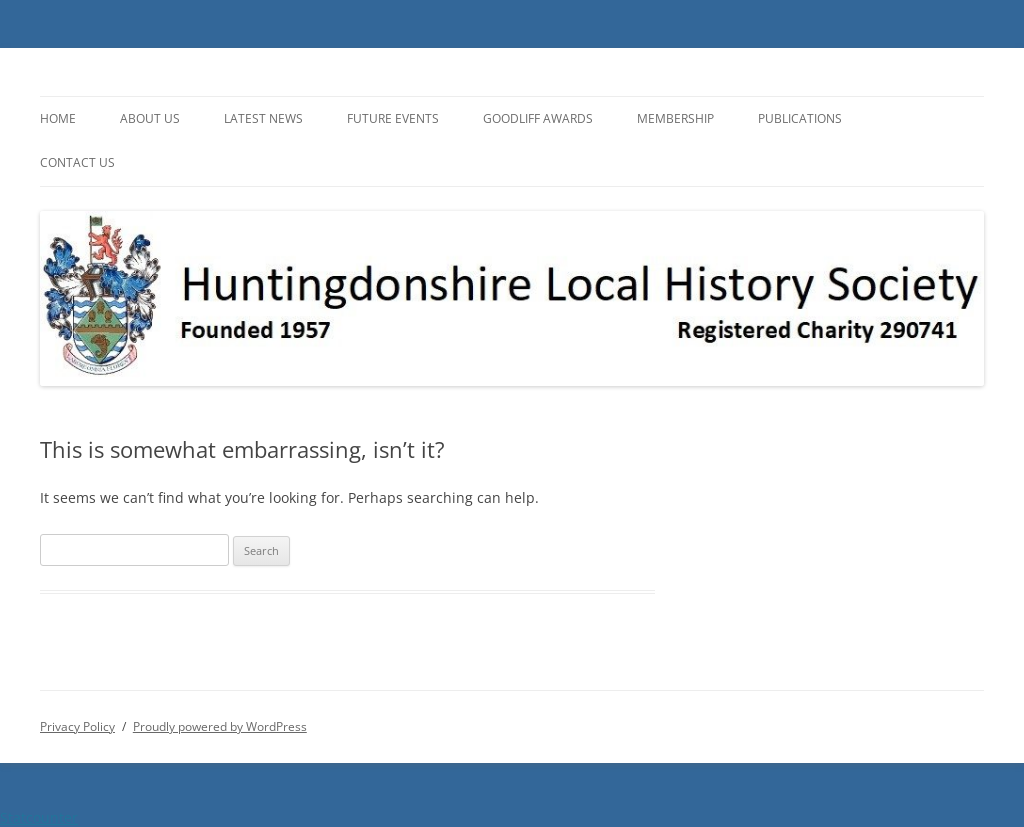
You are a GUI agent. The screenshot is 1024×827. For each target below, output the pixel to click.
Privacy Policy (77, 726)
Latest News (263, 118)
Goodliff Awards (538, 118)
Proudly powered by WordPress (220, 726)
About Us (150, 118)
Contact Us (77, 162)
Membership (675, 118)
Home (58, 118)
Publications (800, 118)
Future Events (393, 118)
